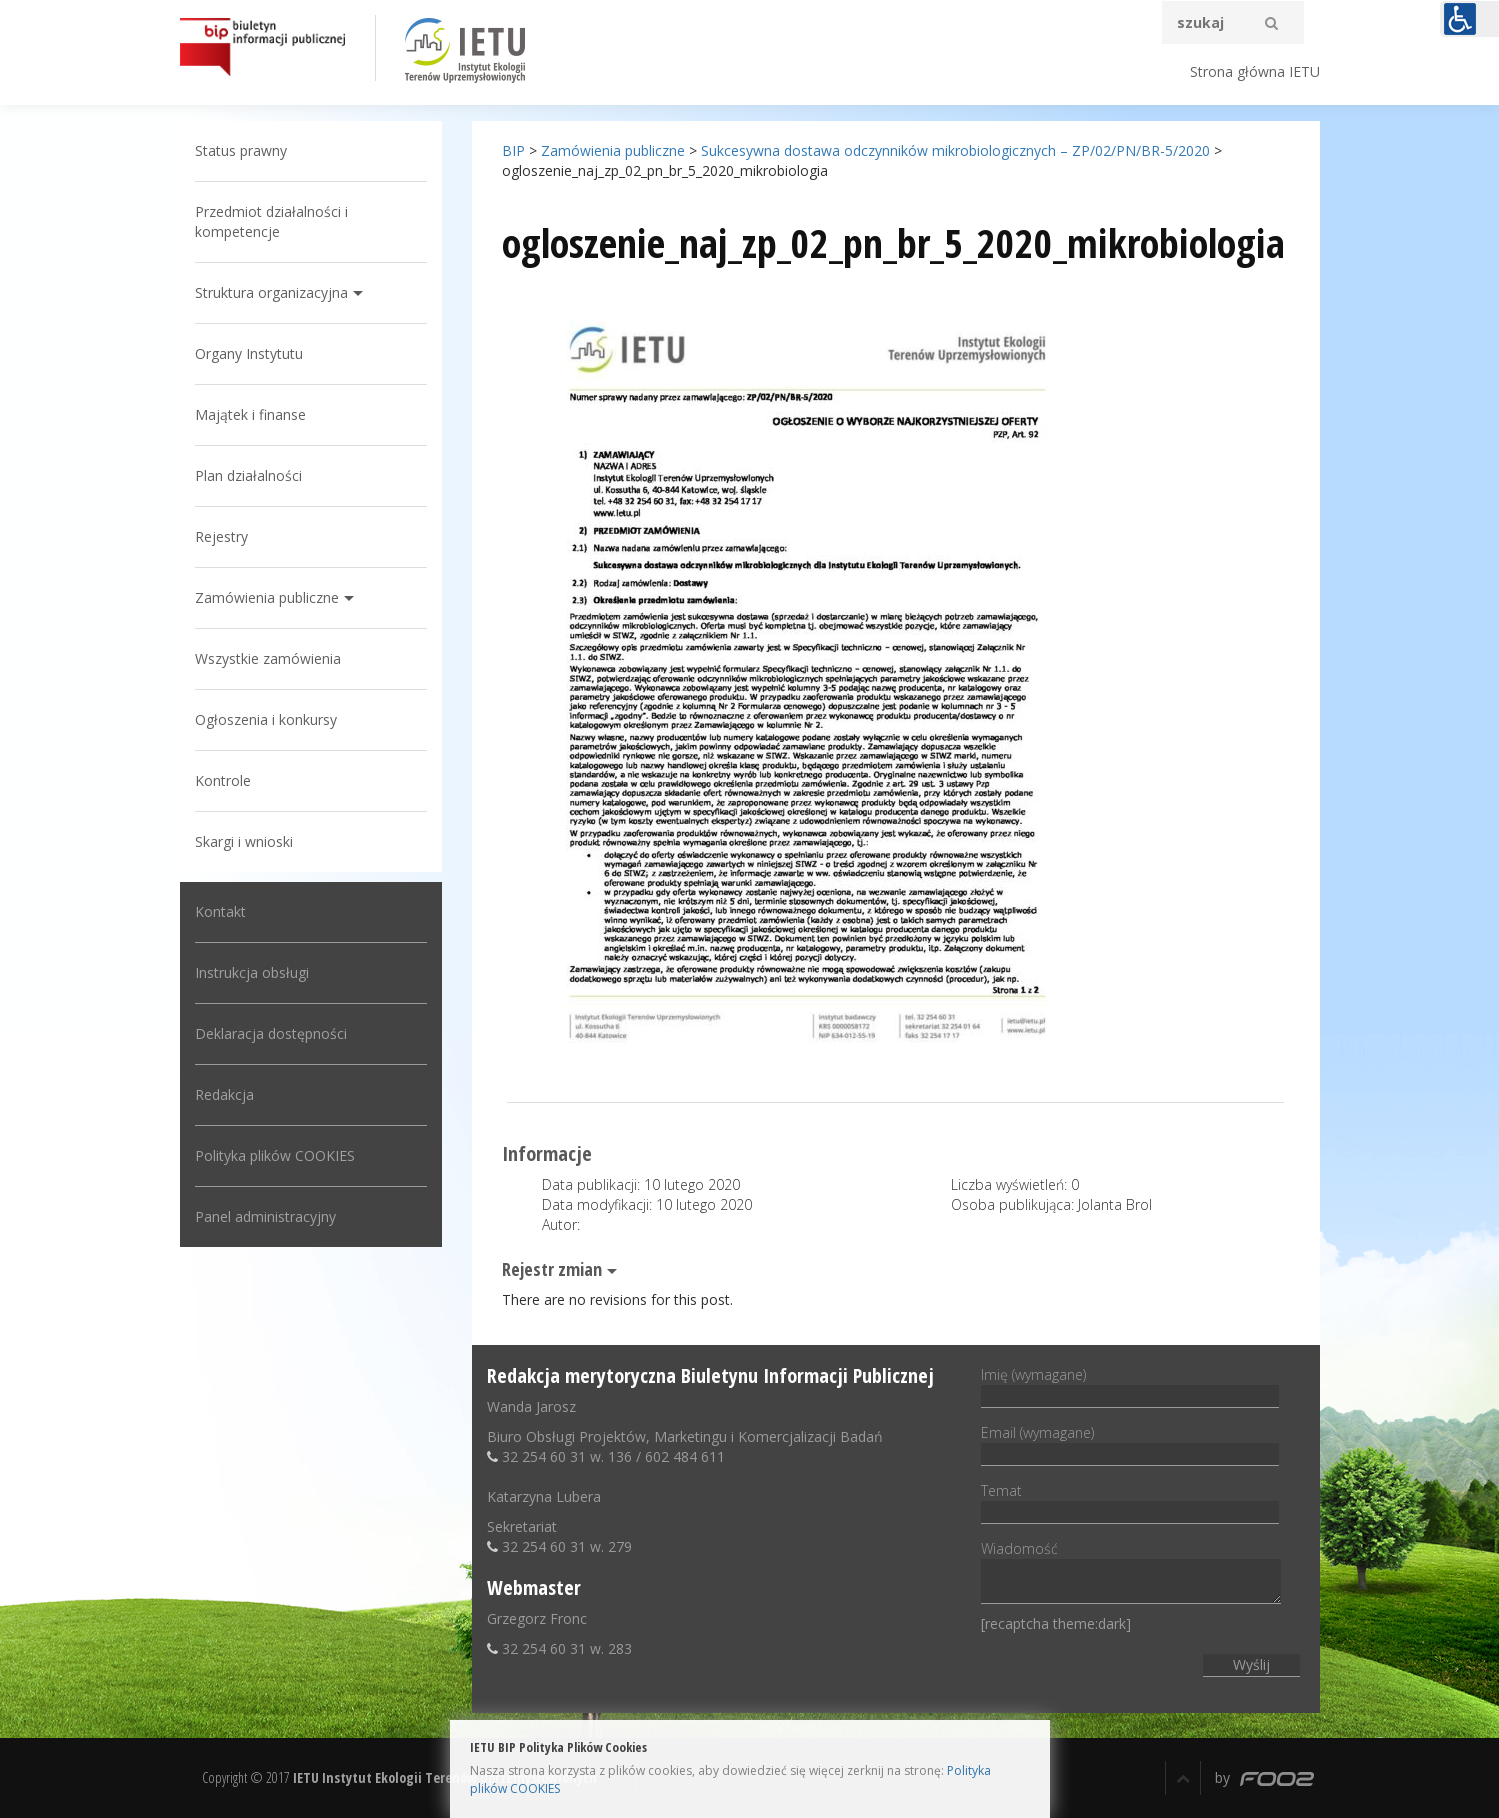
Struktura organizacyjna (271, 292)
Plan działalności (248, 475)
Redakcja (224, 1094)
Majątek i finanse (250, 414)
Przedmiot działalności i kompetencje (271, 221)
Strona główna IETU (1255, 71)
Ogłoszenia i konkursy (266, 719)
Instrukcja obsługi (252, 972)
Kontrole (223, 780)
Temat (1130, 1501)
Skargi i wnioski (244, 841)
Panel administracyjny (265, 1216)
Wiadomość (1131, 1573)
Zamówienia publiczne (267, 597)
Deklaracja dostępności (271, 1033)
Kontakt (220, 911)
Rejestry (221, 536)
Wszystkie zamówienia (268, 658)
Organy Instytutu (249, 353)
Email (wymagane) (1130, 1443)
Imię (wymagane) (1130, 1385)
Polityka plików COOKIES (275, 1155)
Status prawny (241, 150)
